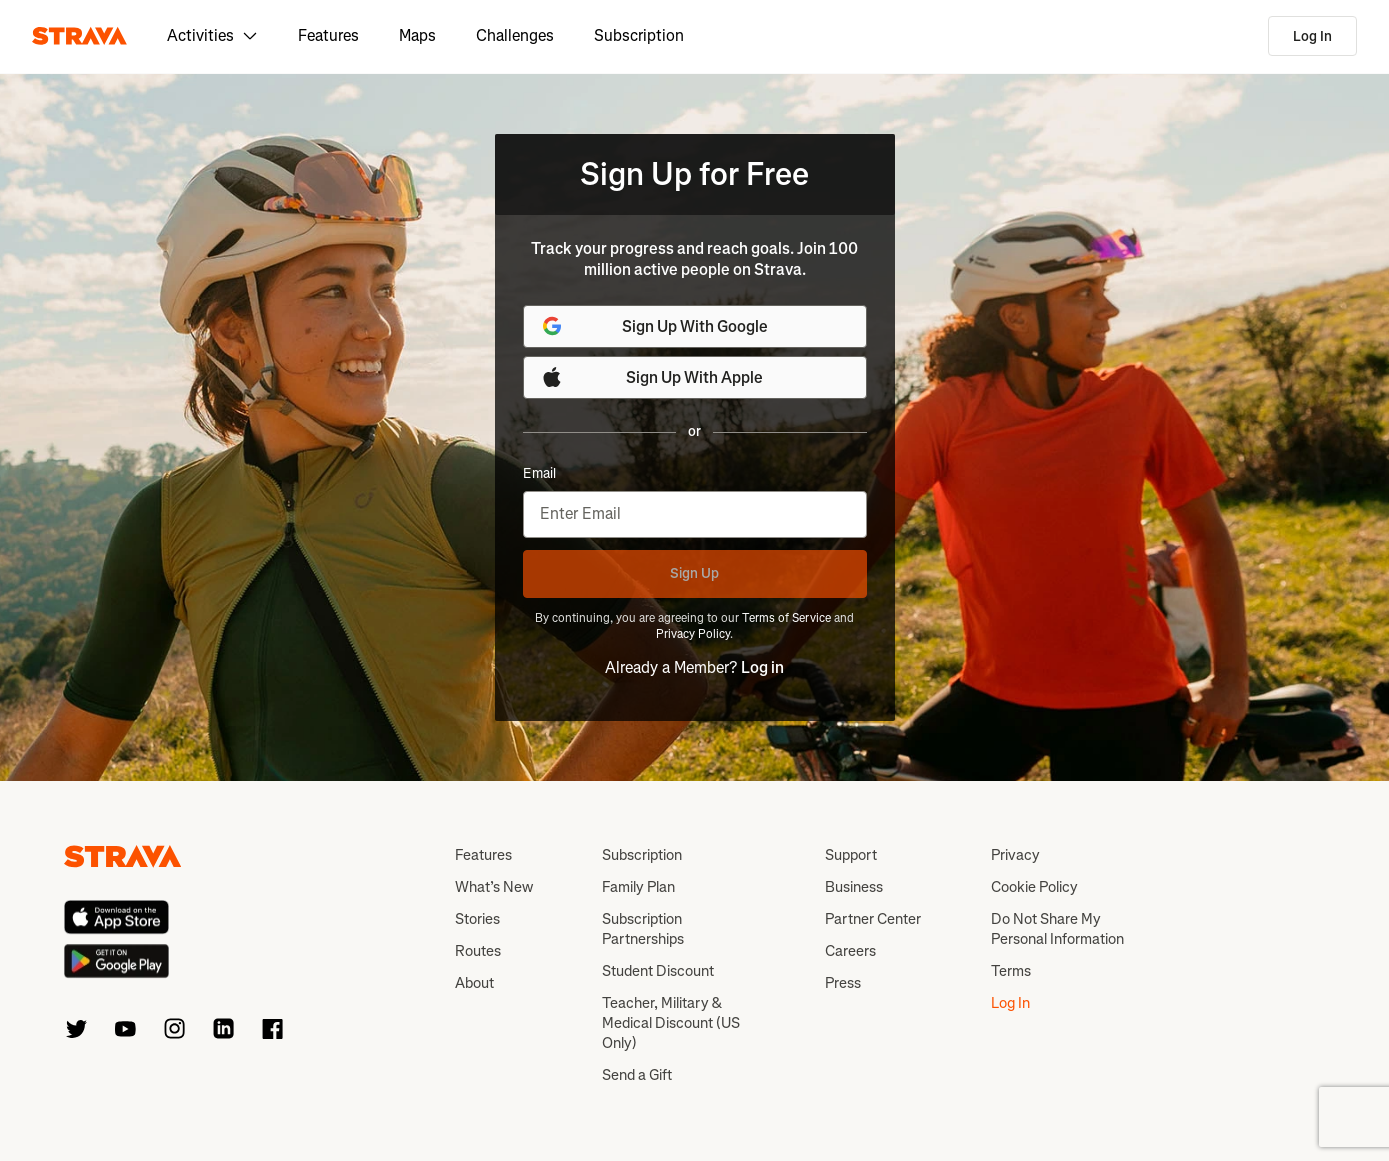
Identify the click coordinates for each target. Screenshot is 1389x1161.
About (474, 983)
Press (843, 983)
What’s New (494, 887)
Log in (762, 667)
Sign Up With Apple (652, 377)
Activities (212, 35)
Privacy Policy (693, 634)
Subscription (639, 35)
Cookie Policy (1034, 887)
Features (328, 35)
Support (851, 855)
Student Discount (658, 971)
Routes (478, 951)
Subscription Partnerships (643, 929)
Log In (1312, 36)
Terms (1011, 971)
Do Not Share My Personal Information (1057, 929)
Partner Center (873, 919)
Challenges (515, 35)
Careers (850, 951)
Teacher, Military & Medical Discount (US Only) (671, 1023)
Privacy (1015, 855)
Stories (477, 919)
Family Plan (638, 887)
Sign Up (694, 573)
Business (854, 887)
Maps (417, 35)
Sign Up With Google (654, 326)
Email (539, 474)
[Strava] (79, 36)
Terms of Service (786, 618)
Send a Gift (637, 1075)
